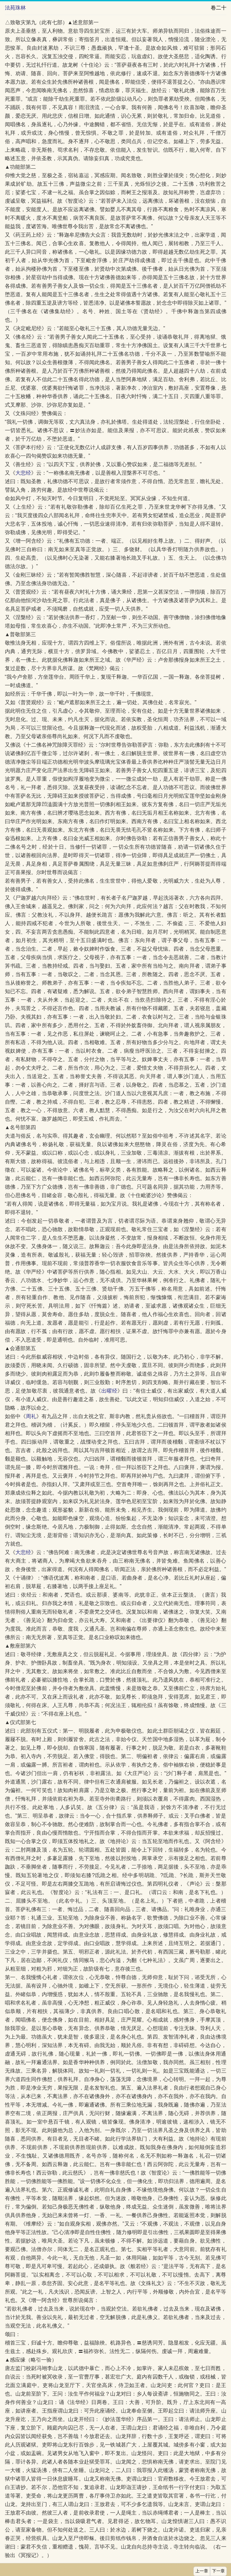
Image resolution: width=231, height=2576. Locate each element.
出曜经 (109, 1391)
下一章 (218, 2571)
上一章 (201, 2571)
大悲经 (23, 473)
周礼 (31, 1416)
